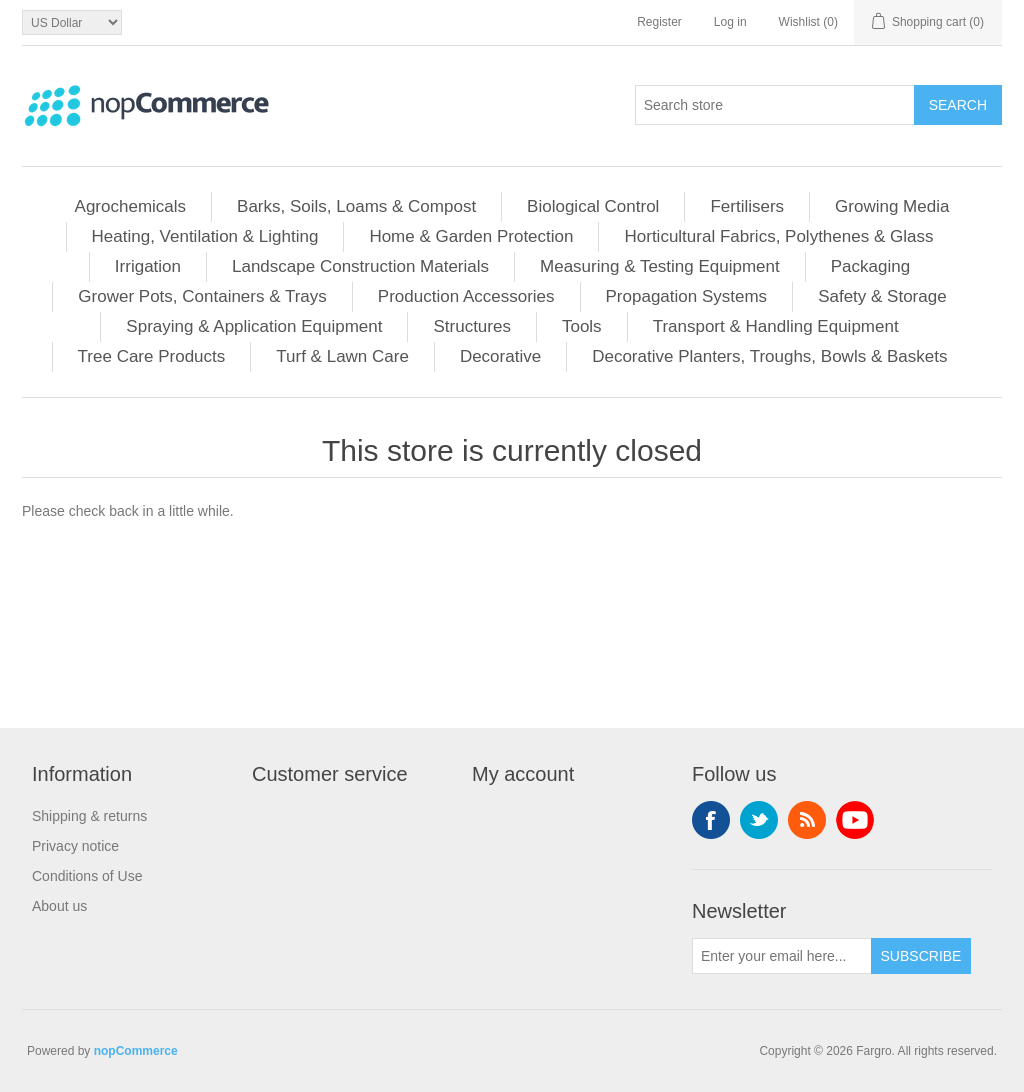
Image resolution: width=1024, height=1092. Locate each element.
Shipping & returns (89, 816)
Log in (730, 22)
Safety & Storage (882, 296)
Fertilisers (747, 206)
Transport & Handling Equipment (776, 326)
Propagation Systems (687, 296)
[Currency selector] (72, 22)
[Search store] (775, 105)
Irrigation (148, 266)
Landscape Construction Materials (360, 266)
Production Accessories (466, 296)
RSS (807, 820)
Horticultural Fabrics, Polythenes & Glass (778, 236)
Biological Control (593, 206)
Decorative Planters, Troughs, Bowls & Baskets (769, 356)
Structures (471, 326)
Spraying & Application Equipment (254, 326)
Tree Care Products (152, 356)
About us (59, 906)
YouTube (855, 820)
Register (659, 22)
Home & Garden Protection (471, 236)
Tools (582, 326)
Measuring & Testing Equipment (660, 266)
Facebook (711, 820)
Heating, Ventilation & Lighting (205, 236)
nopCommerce (136, 1051)
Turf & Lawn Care (342, 356)
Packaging (870, 266)
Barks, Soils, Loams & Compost (356, 206)
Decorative (500, 356)
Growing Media (892, 206)
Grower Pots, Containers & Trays (202, 296)
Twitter (759, 820)
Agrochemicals (131, 206)
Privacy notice (75, 846)
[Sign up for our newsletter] (782, 956)
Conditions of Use (87, 876)
